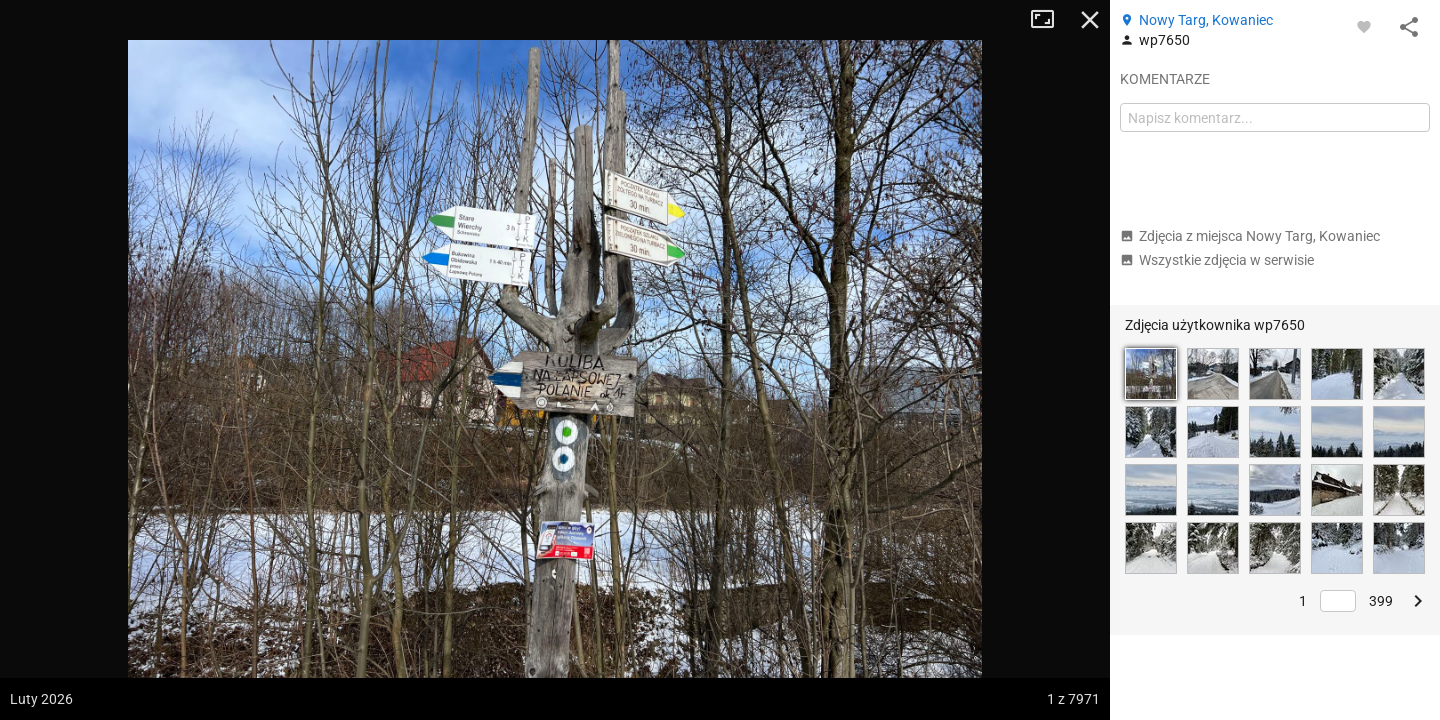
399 (1381, 601)
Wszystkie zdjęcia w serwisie (1217, 260)
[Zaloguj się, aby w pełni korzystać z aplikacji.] (1364, 26)
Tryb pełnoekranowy (1050, 20)
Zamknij (1090, 20)
